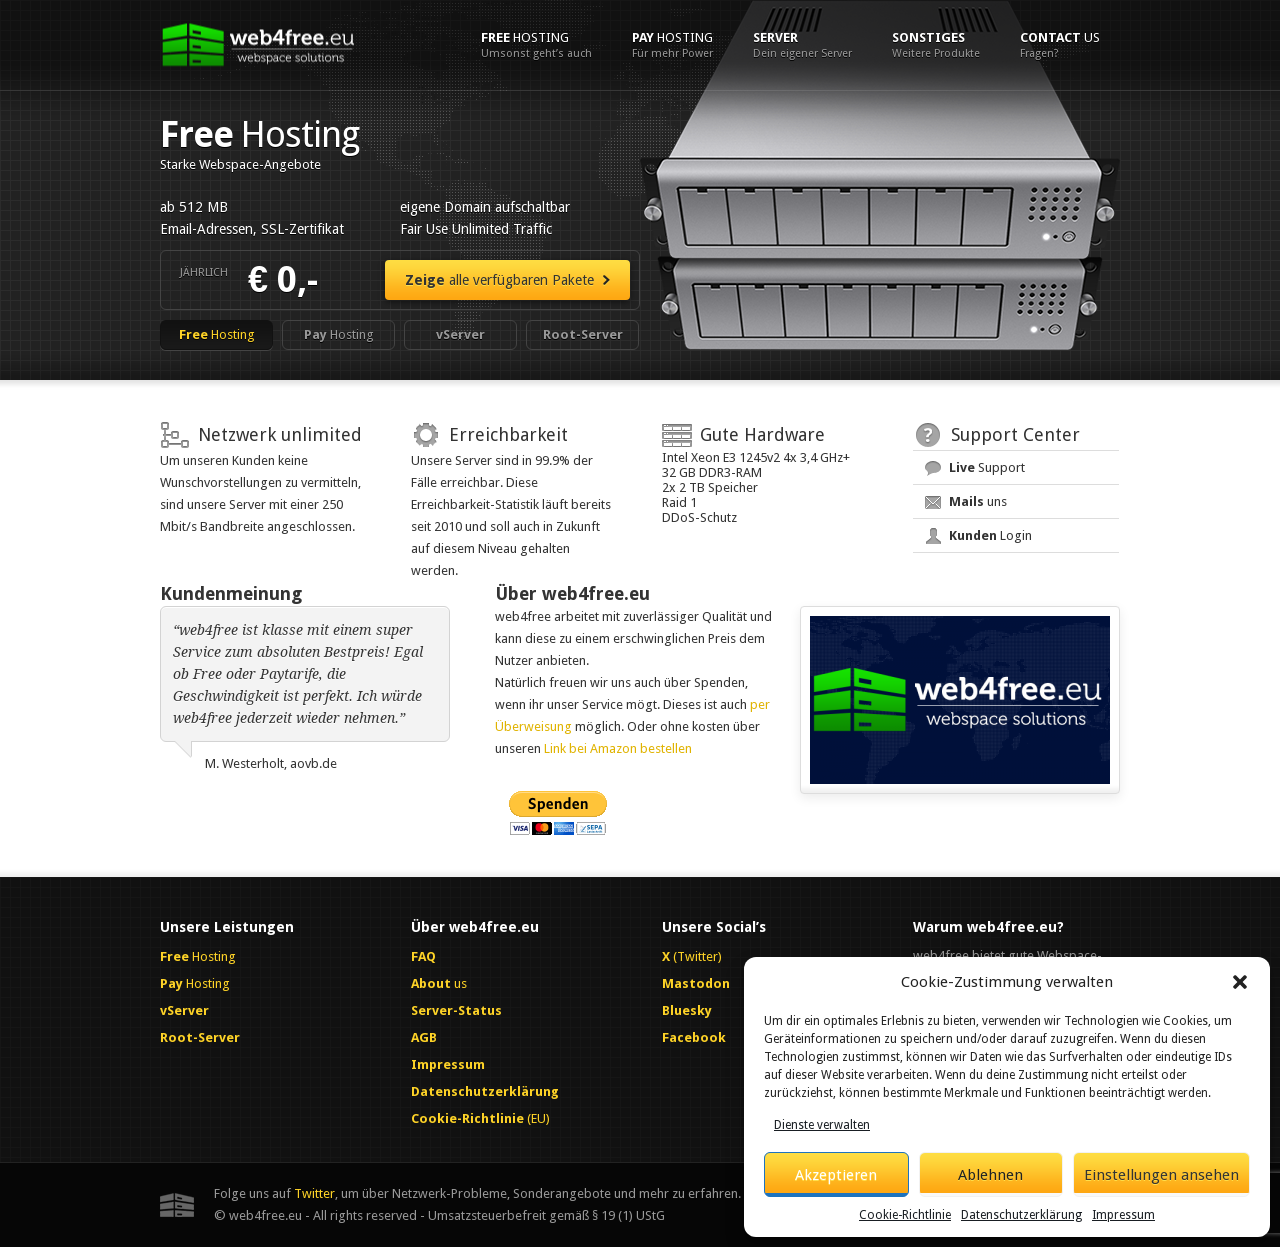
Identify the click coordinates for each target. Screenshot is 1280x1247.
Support (987, 467)
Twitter (314, 1193)
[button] (1240, 982)
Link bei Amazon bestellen (618, 748)
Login (990, 535)
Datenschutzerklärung (1021, 1215)
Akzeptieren (836, 1175)
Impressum (1123, 1215)
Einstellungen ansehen (1161, 1175)
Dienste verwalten (822, 1125)
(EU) (480, 1118)
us (1060, 45)
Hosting (536, 45)
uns (978, 501)
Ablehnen (990, 1175)
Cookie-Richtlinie (905, 1215)
